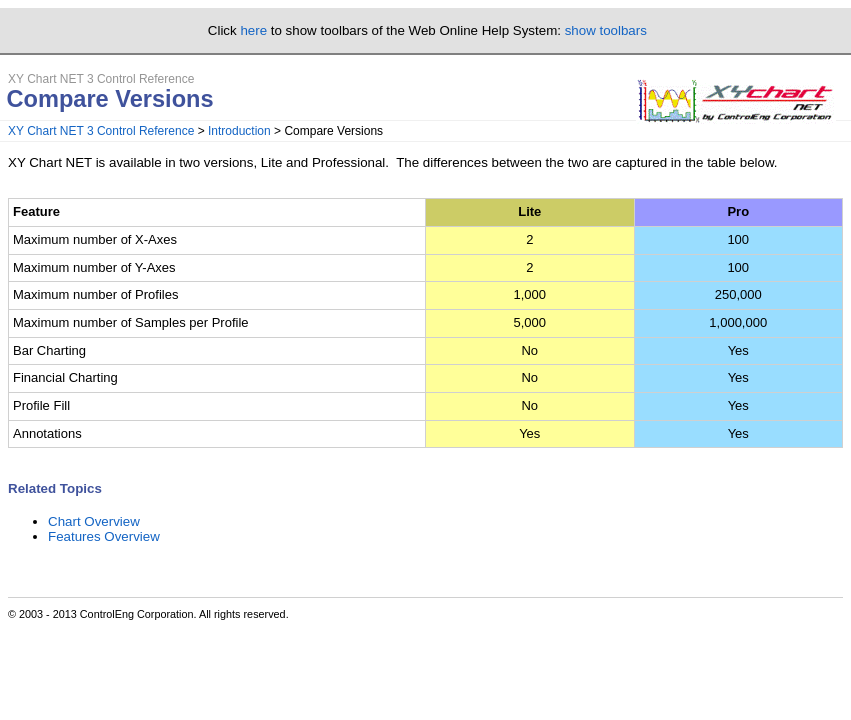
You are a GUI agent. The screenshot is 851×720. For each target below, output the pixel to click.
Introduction (239, 131)
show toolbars (606, 30)
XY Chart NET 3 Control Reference (101, 131)
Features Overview (104, 536)
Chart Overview (94, 521)
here (253, 30)
